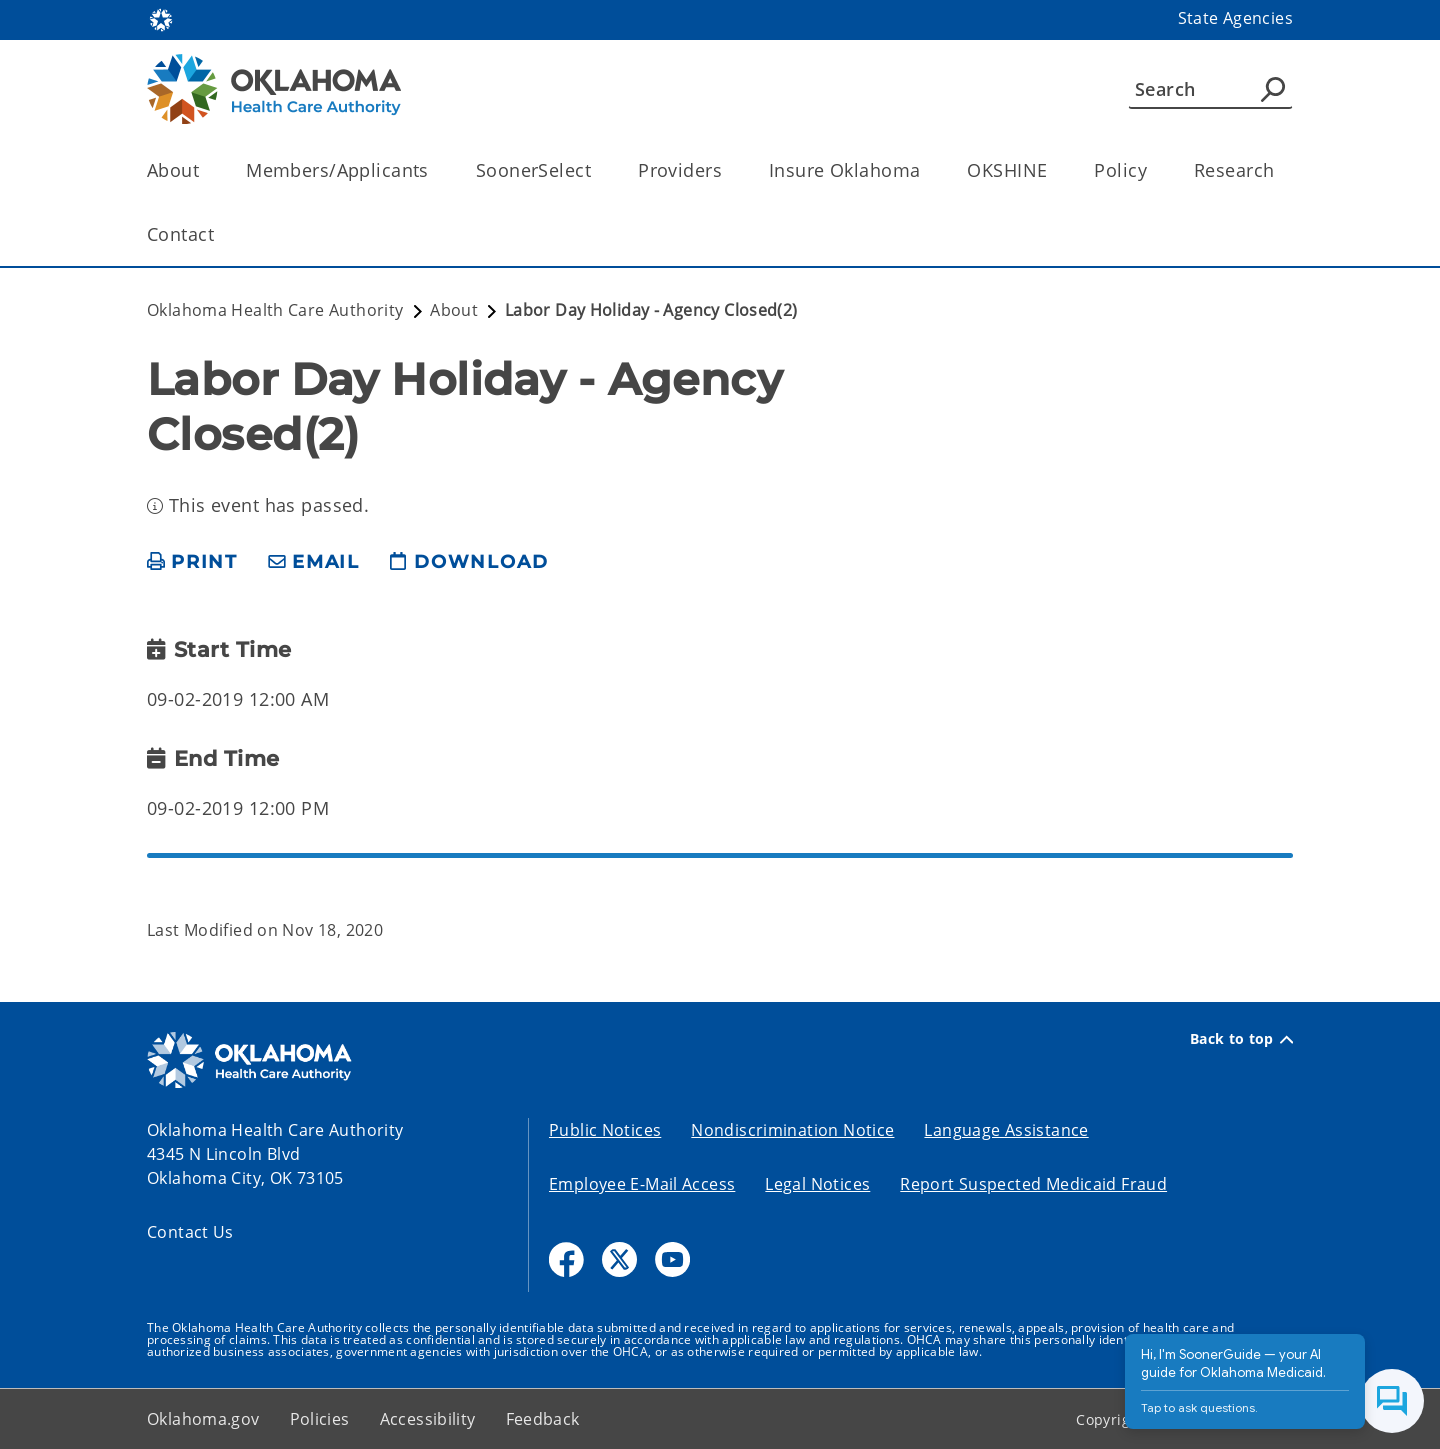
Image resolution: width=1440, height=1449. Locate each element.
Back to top (1241, 1039)
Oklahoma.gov (203, 1419)
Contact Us (190, 1232)
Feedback (543, 1419)
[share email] (314, 562)
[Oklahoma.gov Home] (161, 18)
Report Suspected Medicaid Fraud (1033, 1184)
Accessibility (428, 1419)
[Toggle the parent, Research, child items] (1280, 170)
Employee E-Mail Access (642, 1184)
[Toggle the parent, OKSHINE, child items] (1053, 170)
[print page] (192, 562)
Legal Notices (817, 1184)
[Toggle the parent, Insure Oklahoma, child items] (926, 170)
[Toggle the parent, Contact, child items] (220, 234)
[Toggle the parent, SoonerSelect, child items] (597, 170)
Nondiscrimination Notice (792, 1130)
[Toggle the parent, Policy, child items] (1153, 170)
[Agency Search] (1273, 89)
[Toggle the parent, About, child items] (205, 170)
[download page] (469, 562)
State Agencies (1235, 18)
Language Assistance (1006, 1130)
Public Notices (605, 1130)
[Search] (1210, 89)
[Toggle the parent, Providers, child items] (728, 170)
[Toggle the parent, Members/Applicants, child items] (435, 170)
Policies (320, 1419)
